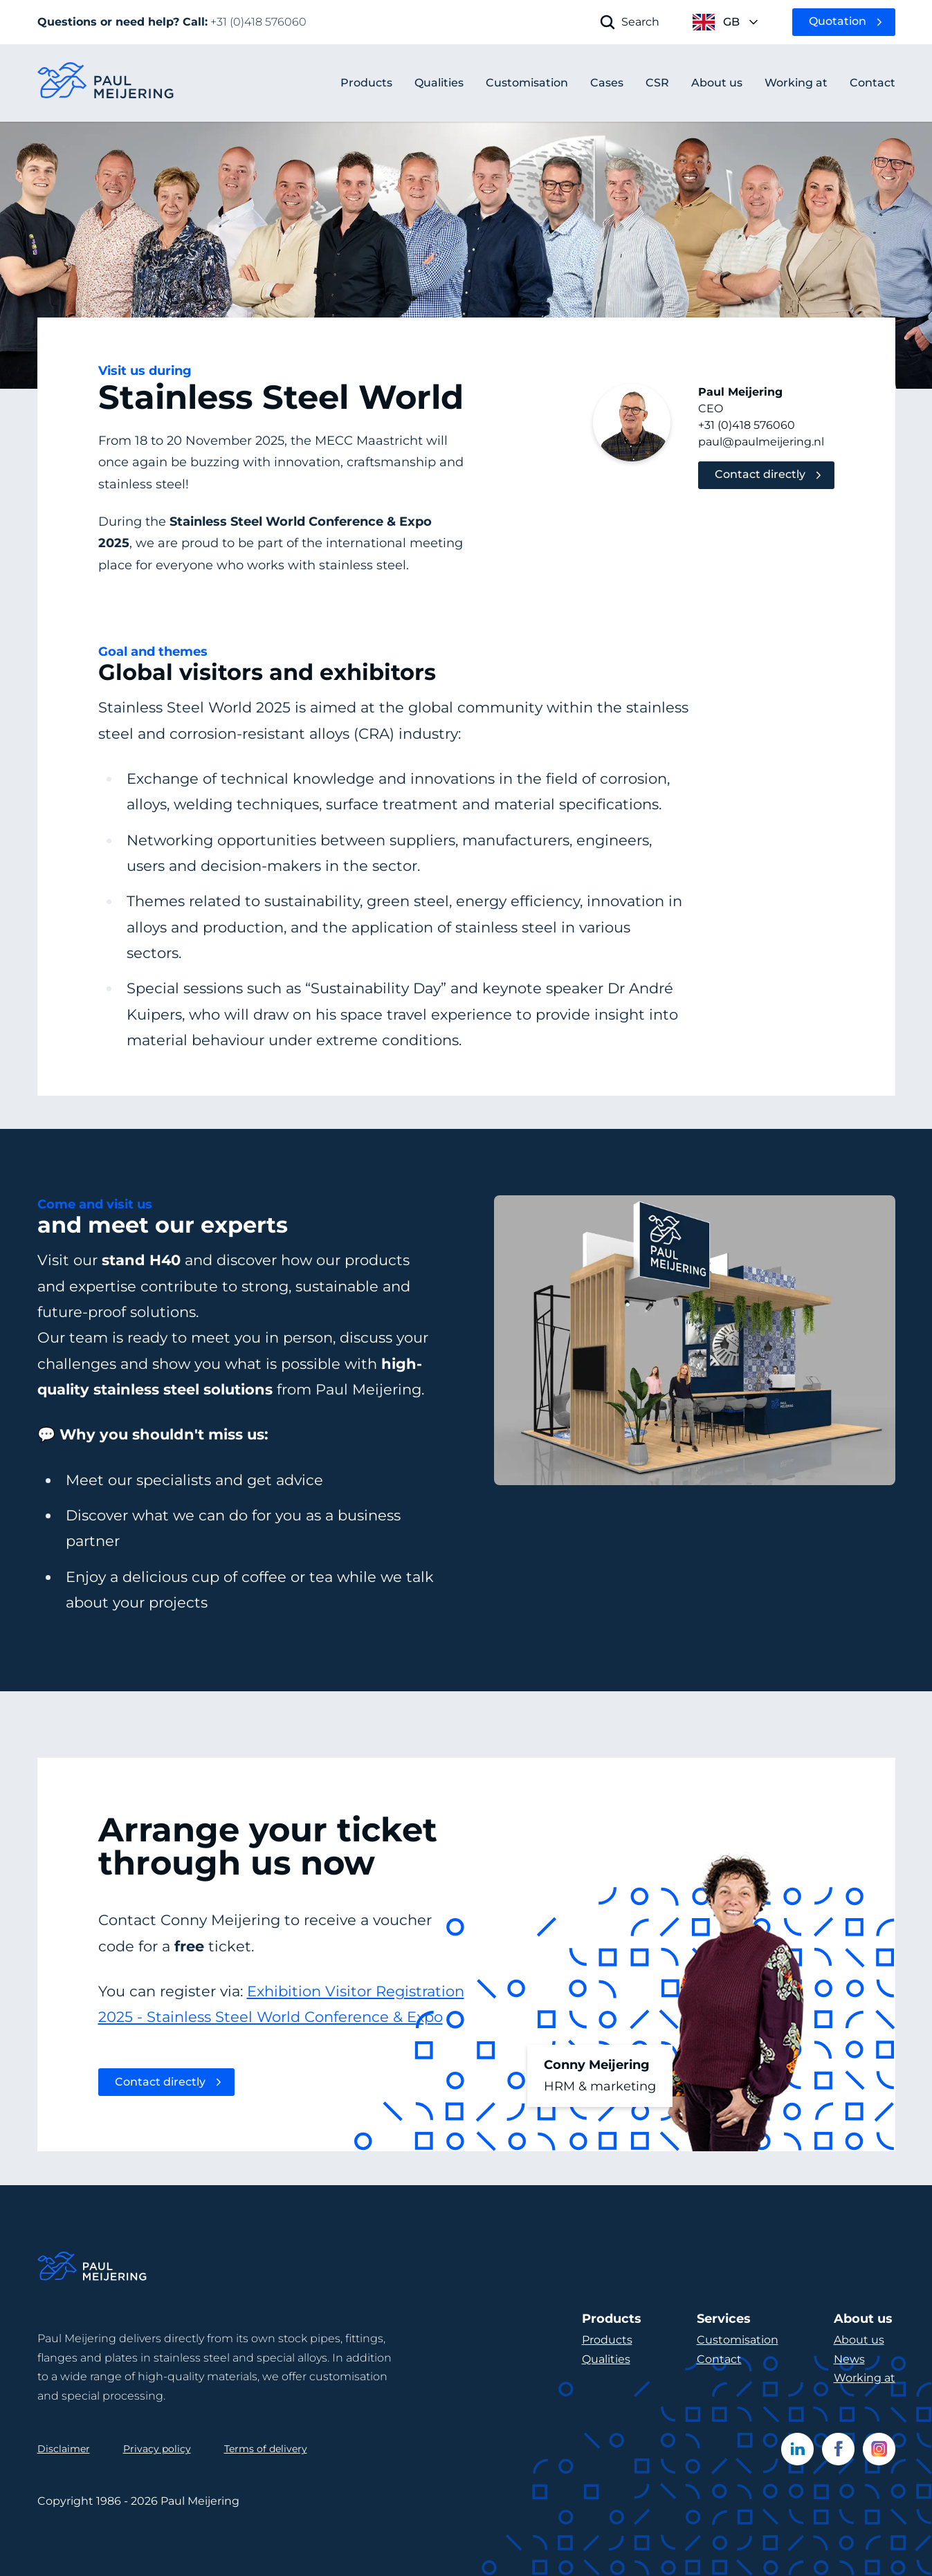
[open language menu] (726, 22)
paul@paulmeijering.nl (761, 441)
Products (366, 82)
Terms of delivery (265, 2448)
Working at (864, 2377)
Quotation (837, 21)
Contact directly (760, 474)
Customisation (737, 2339)
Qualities (606, 2359)
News (849, 2359)
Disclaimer (63, 2448)
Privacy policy (157, 2448)
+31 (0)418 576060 (746, 425)
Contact (719, 2359)
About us (859, 2339)
